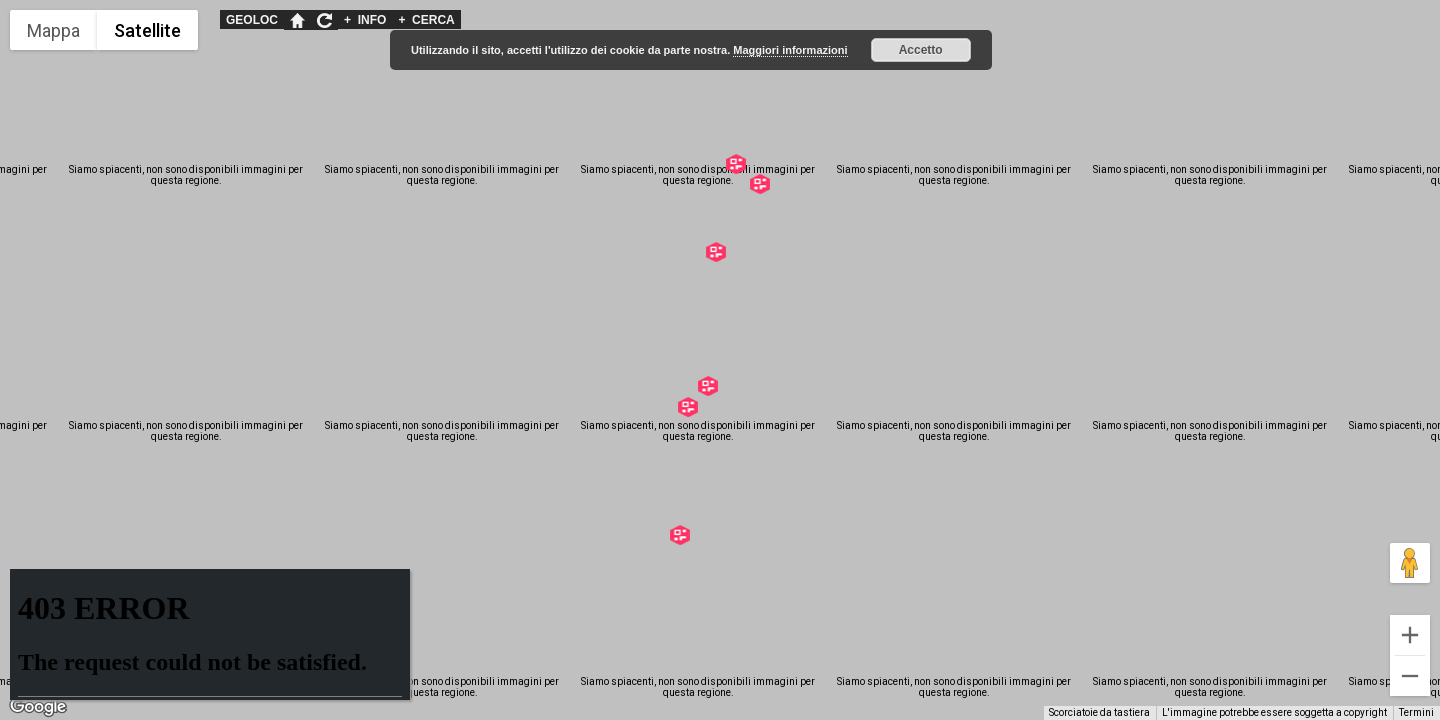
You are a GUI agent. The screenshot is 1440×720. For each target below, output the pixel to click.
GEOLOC (252, 20)
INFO (365, 20)
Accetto (921, 50)
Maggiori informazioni (790, 50)
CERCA (426, 20)
